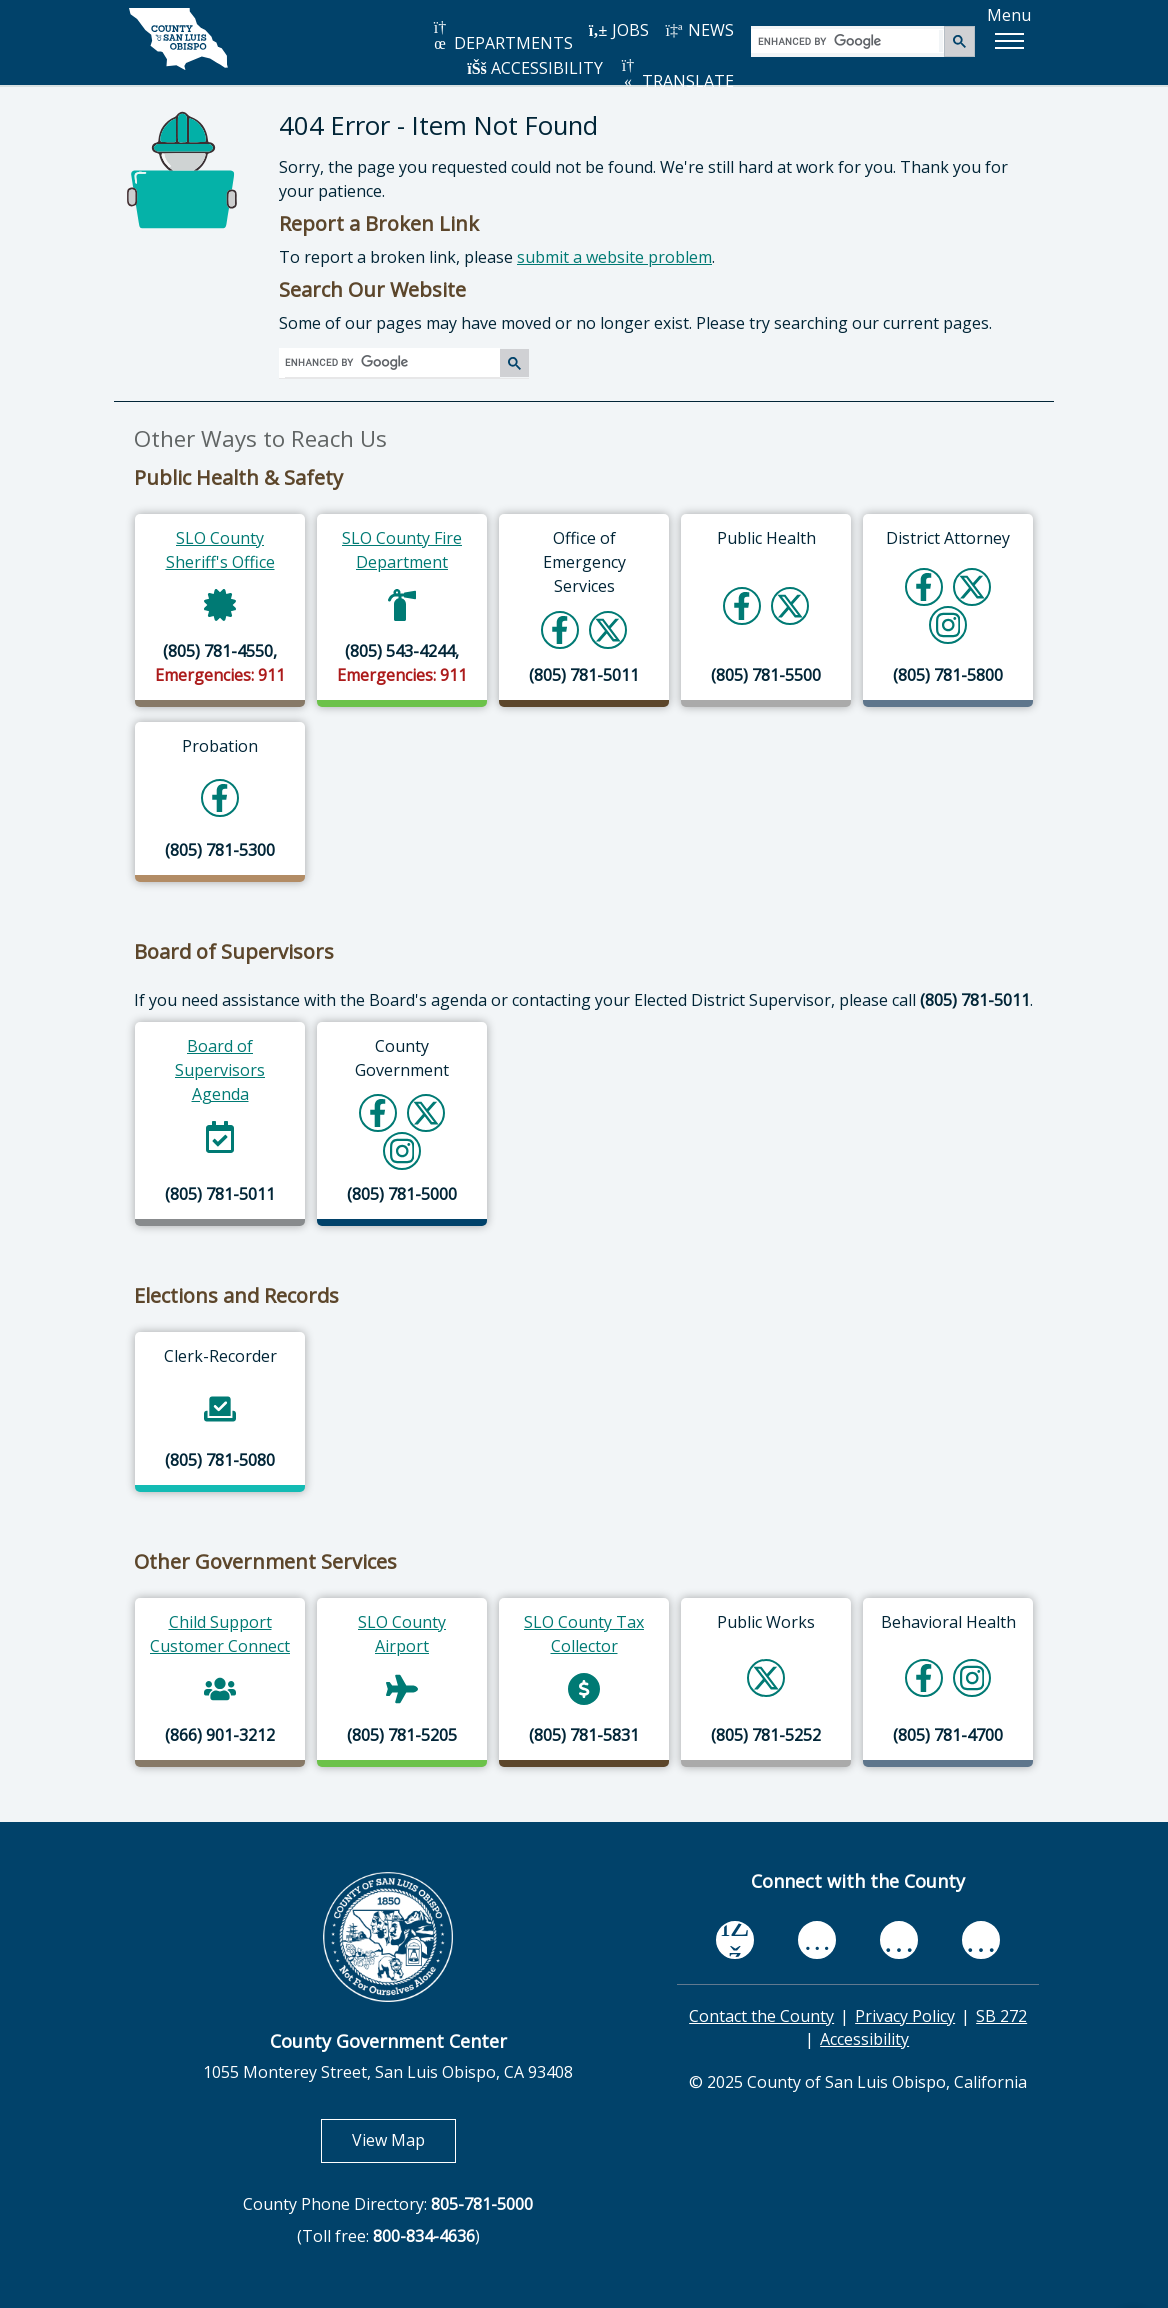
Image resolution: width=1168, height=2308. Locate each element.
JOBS (618, 30)
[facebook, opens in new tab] (735, 1940)
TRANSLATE (676, 74)
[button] (1009, 41)
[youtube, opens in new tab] (817, 1940)
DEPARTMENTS (501, 36)
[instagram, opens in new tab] (981, 1940)
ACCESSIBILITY (535, 68)
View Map (404, 2139)
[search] (848, 40)
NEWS (699, 30)
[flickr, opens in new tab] (899, 1940)
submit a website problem (614, 257)
